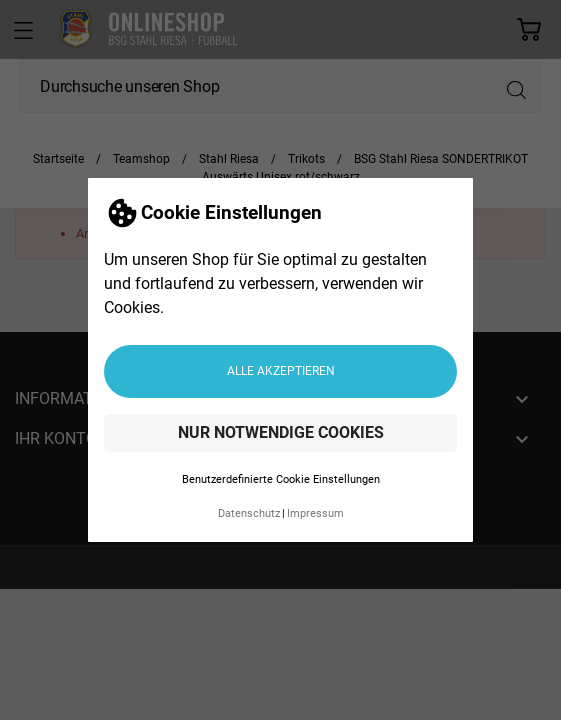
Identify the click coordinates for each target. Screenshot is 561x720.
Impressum (315, 513)
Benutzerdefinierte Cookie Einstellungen (281, 479)
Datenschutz (249, 513)
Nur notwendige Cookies (281, 432)
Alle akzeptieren (281, 371)
